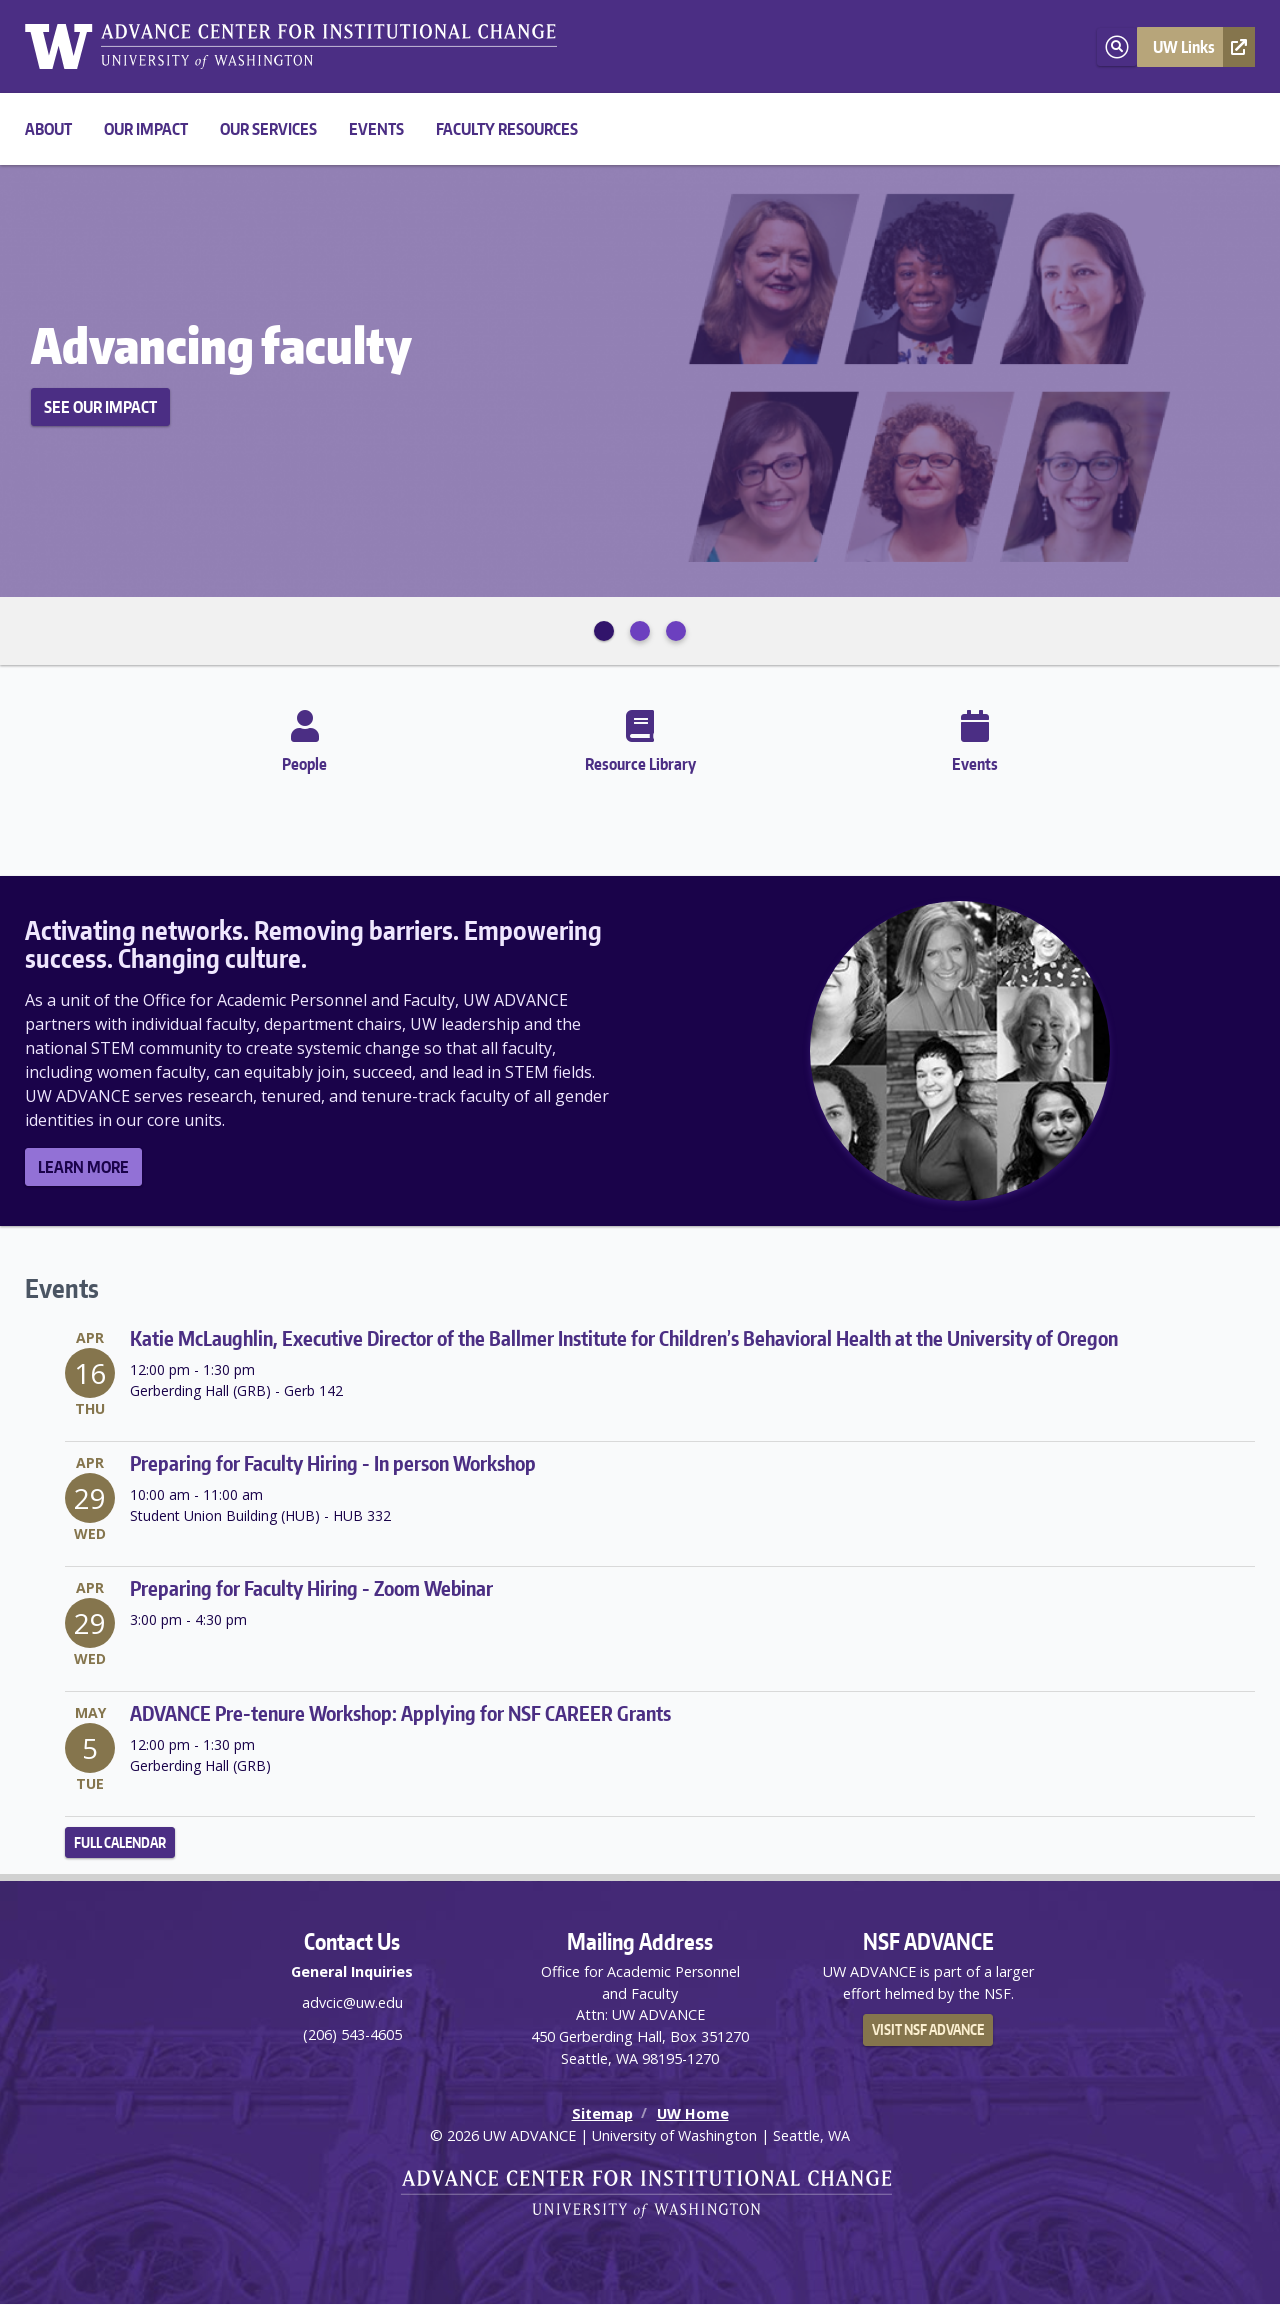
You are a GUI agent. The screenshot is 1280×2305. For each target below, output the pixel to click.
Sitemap (602, 2113)
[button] (1196, 47)
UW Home (693, 2113)
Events (376, 129)
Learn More (83, 1167)
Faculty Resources (507, 129)
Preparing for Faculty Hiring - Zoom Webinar (311, 1588)
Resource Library (640, 737)
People (304, 737)
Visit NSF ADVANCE (928, 2029)
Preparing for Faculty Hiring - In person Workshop (333, 1463)
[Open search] (1117, 47)
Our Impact (146, 129)
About (48, 129)
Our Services (268, 129)
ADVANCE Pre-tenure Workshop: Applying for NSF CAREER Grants (400, 1713)
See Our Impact (100, 407)
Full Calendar (120, 1842)
